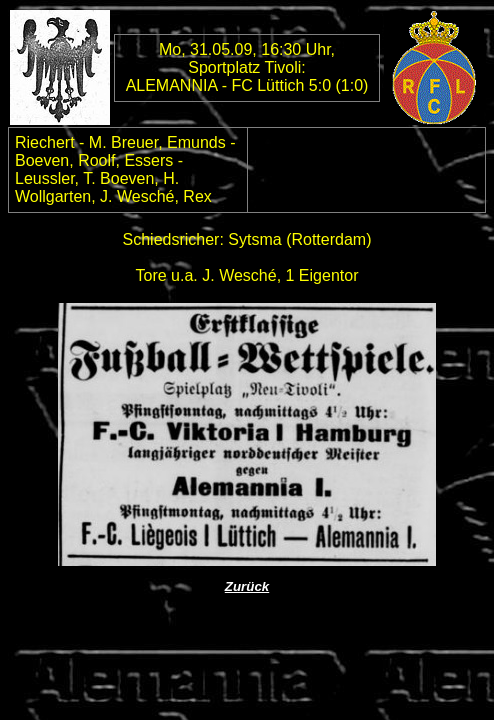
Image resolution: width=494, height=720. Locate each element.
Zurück (247, 586)
